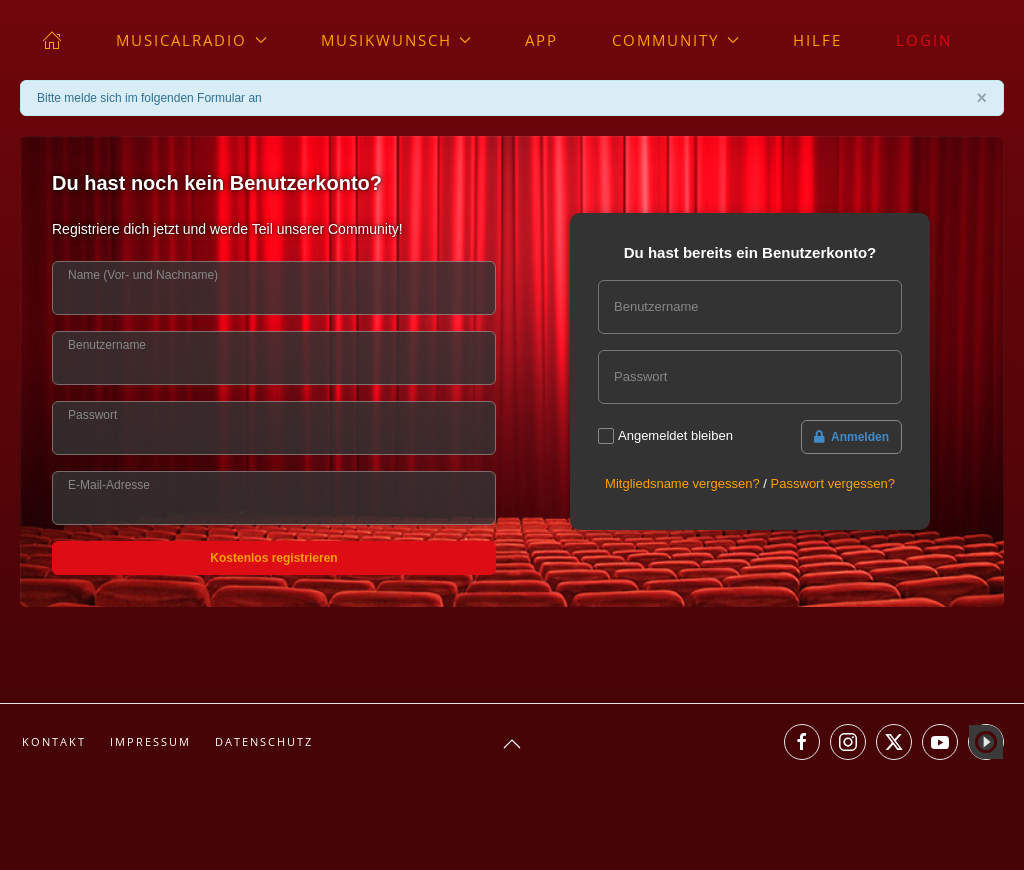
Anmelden (851, 437)
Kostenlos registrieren (273, 558)
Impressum (150, 741)
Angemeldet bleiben (675, 435)
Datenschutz (264, 741)
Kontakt (54, 741)
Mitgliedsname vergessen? (682, 483)
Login (924, 40)
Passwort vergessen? (833, 483)
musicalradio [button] (191, 40)
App (541, 40)
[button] (512, 744)
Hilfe (817, 40)
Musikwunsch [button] (396, 40)
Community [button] (675, 40)
